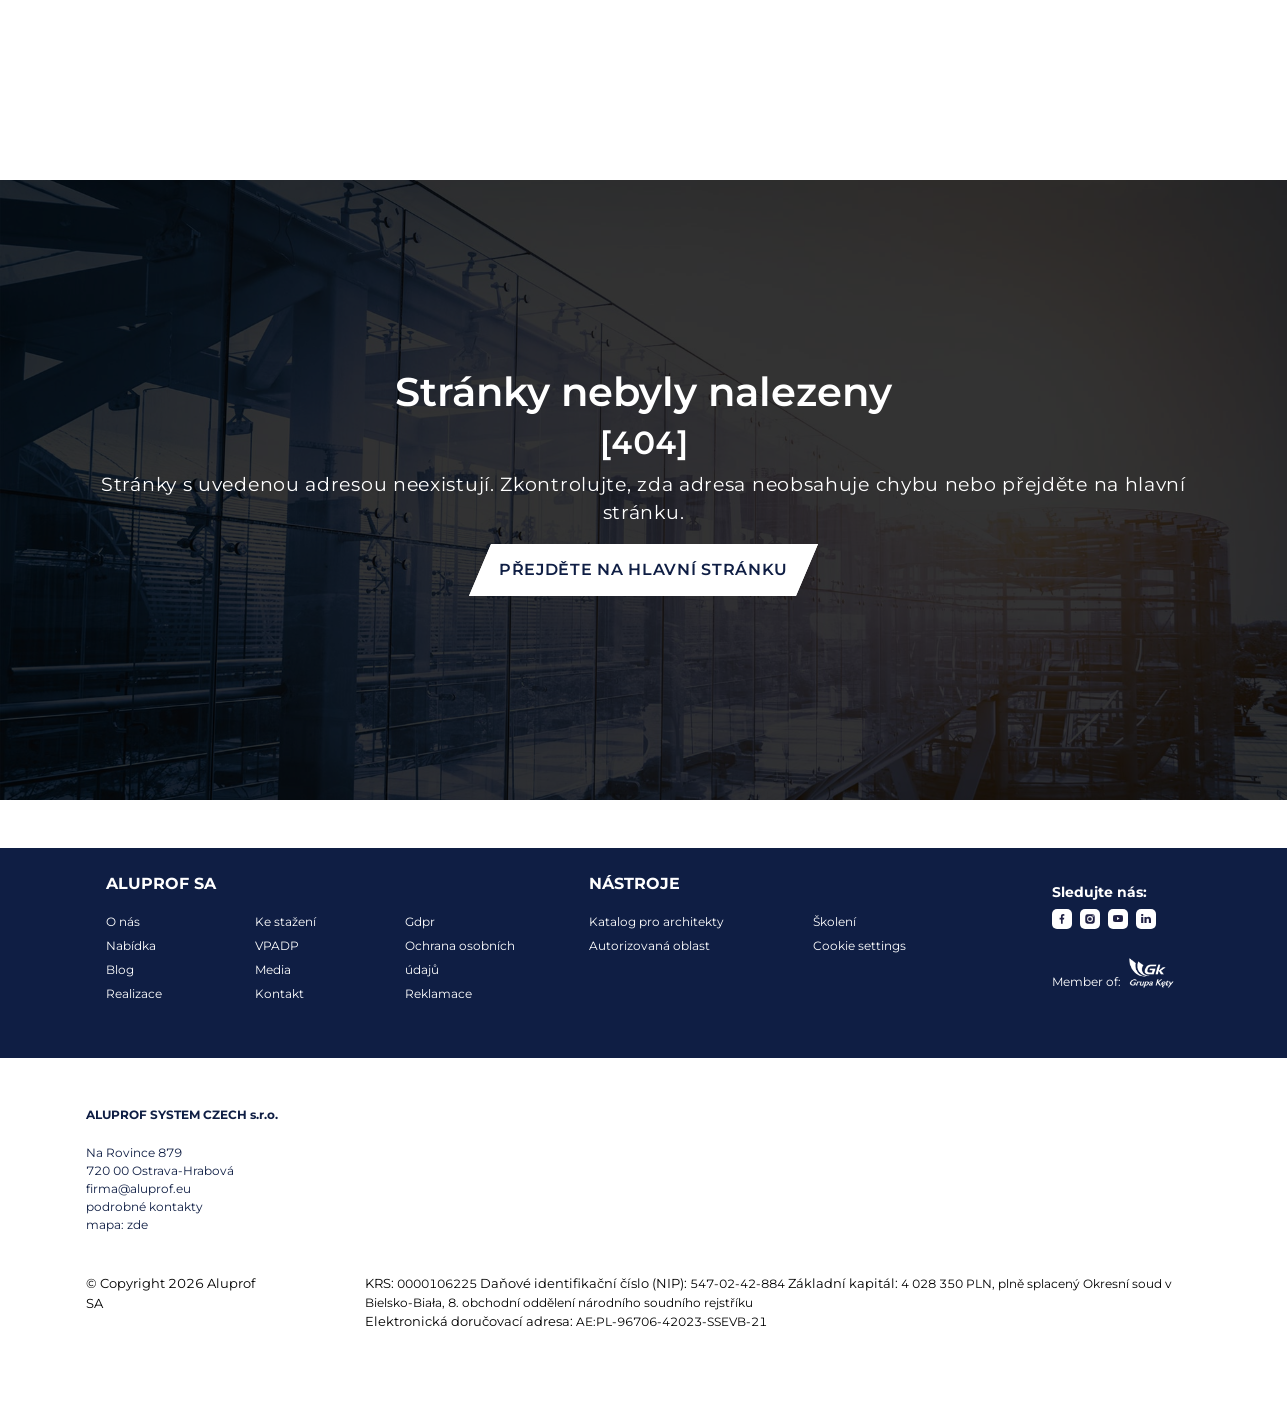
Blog (120, 969)
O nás (123, 921)
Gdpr (420, 921)
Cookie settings (859, 945)
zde (137, 1224)
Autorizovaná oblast (649, 945)
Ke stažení (285, 921)
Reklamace (438, 993)
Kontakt (279, 993)
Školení (834, 921)
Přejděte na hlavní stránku (643, 569)
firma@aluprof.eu (138, 1188)
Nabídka (131, 945)
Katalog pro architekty (656, 921)
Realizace (134, 993)
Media (273, 969)
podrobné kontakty (144, 1206)
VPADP (277, 945)
